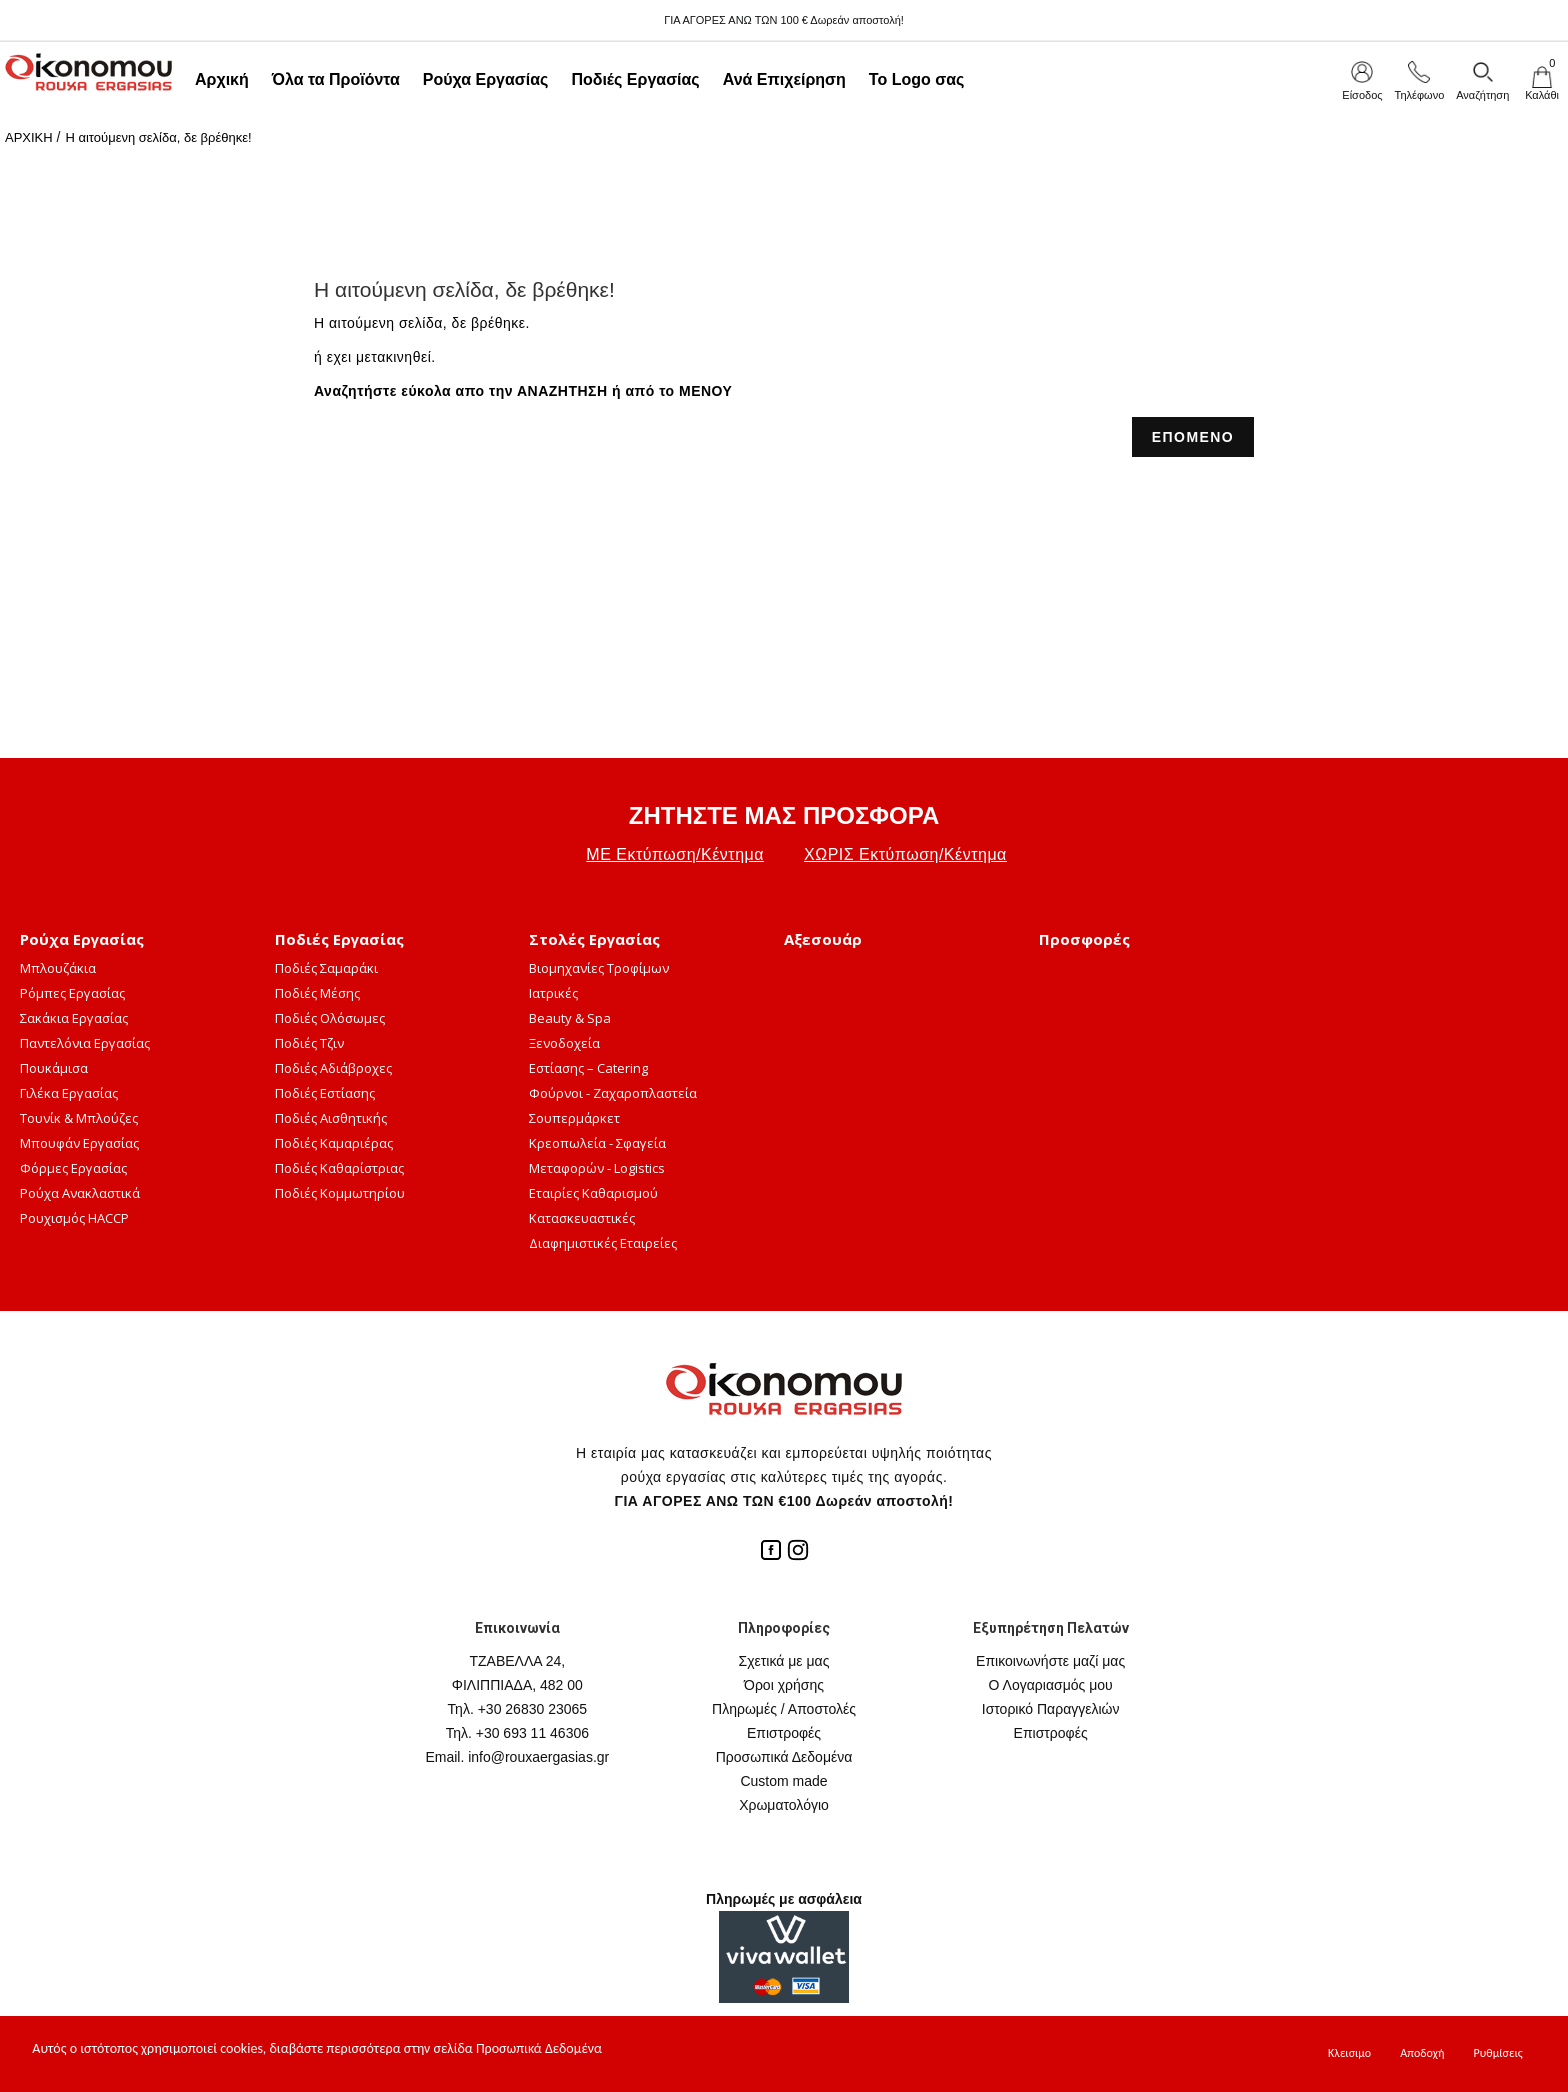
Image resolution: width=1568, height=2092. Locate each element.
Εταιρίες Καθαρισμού (593, 1193)
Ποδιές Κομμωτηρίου (340, 1193)
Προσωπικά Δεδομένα (784, 1757)
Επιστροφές (784, 1733)
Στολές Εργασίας (594, 939)
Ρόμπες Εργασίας (72, 993)
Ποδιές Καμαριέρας (334, 1143)
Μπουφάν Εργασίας (79, 1143)
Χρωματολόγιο (784, 1805)
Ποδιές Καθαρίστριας (339, 1168)
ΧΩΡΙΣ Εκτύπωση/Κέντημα (905, 854)
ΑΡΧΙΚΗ (29, 137)
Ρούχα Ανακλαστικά (80, 1193)
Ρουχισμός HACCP (74, 1218)
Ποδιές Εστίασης (325, 1093)
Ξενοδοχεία (564, 1043)
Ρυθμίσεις (1498, 2053)
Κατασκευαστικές (582, 1218)
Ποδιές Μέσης (317, 993)
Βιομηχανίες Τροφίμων (599, 968)
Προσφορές (1084, 939)
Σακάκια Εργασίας (74, 1018)
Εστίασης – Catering (588, 1068)
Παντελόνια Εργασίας (85, 1043)
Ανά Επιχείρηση (784, 79)
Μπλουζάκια (58, 968)
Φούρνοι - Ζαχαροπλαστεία (613, 1093)
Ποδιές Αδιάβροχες (333, 1068)
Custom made (783, 1781)
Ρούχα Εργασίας (486, 79)
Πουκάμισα (54, 1068)
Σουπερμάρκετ (574, 1118)
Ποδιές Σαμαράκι (326, 968)
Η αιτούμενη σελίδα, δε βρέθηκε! (158, 137)
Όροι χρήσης (784, 1685)
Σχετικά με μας (784, 1661)
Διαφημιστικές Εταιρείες (603, 1243)
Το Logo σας (916, 79)
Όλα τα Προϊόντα (336, 79)
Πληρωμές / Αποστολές (784, 1709)
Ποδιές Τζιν (309, 1043)
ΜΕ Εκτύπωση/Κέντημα (675, 854)
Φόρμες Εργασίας (73, 1168)
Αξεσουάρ (823, 939)
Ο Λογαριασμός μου (1051, 1685)
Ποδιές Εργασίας (635, 79)
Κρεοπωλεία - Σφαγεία (597, 1143)
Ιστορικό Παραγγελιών (1051, 1709)
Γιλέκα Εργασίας (69, 1093)
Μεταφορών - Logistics (597, 1168)
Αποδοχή (1422, 2053)
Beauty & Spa (570, 1018)
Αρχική (222, 79)
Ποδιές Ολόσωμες (330, 1018)
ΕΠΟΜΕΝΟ (1193, 437)
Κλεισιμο (1349, 2053)
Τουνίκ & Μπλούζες (79, 1118)
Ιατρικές (553, 993)
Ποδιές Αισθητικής (331, 1118)
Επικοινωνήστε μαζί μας (1050, 1661)
